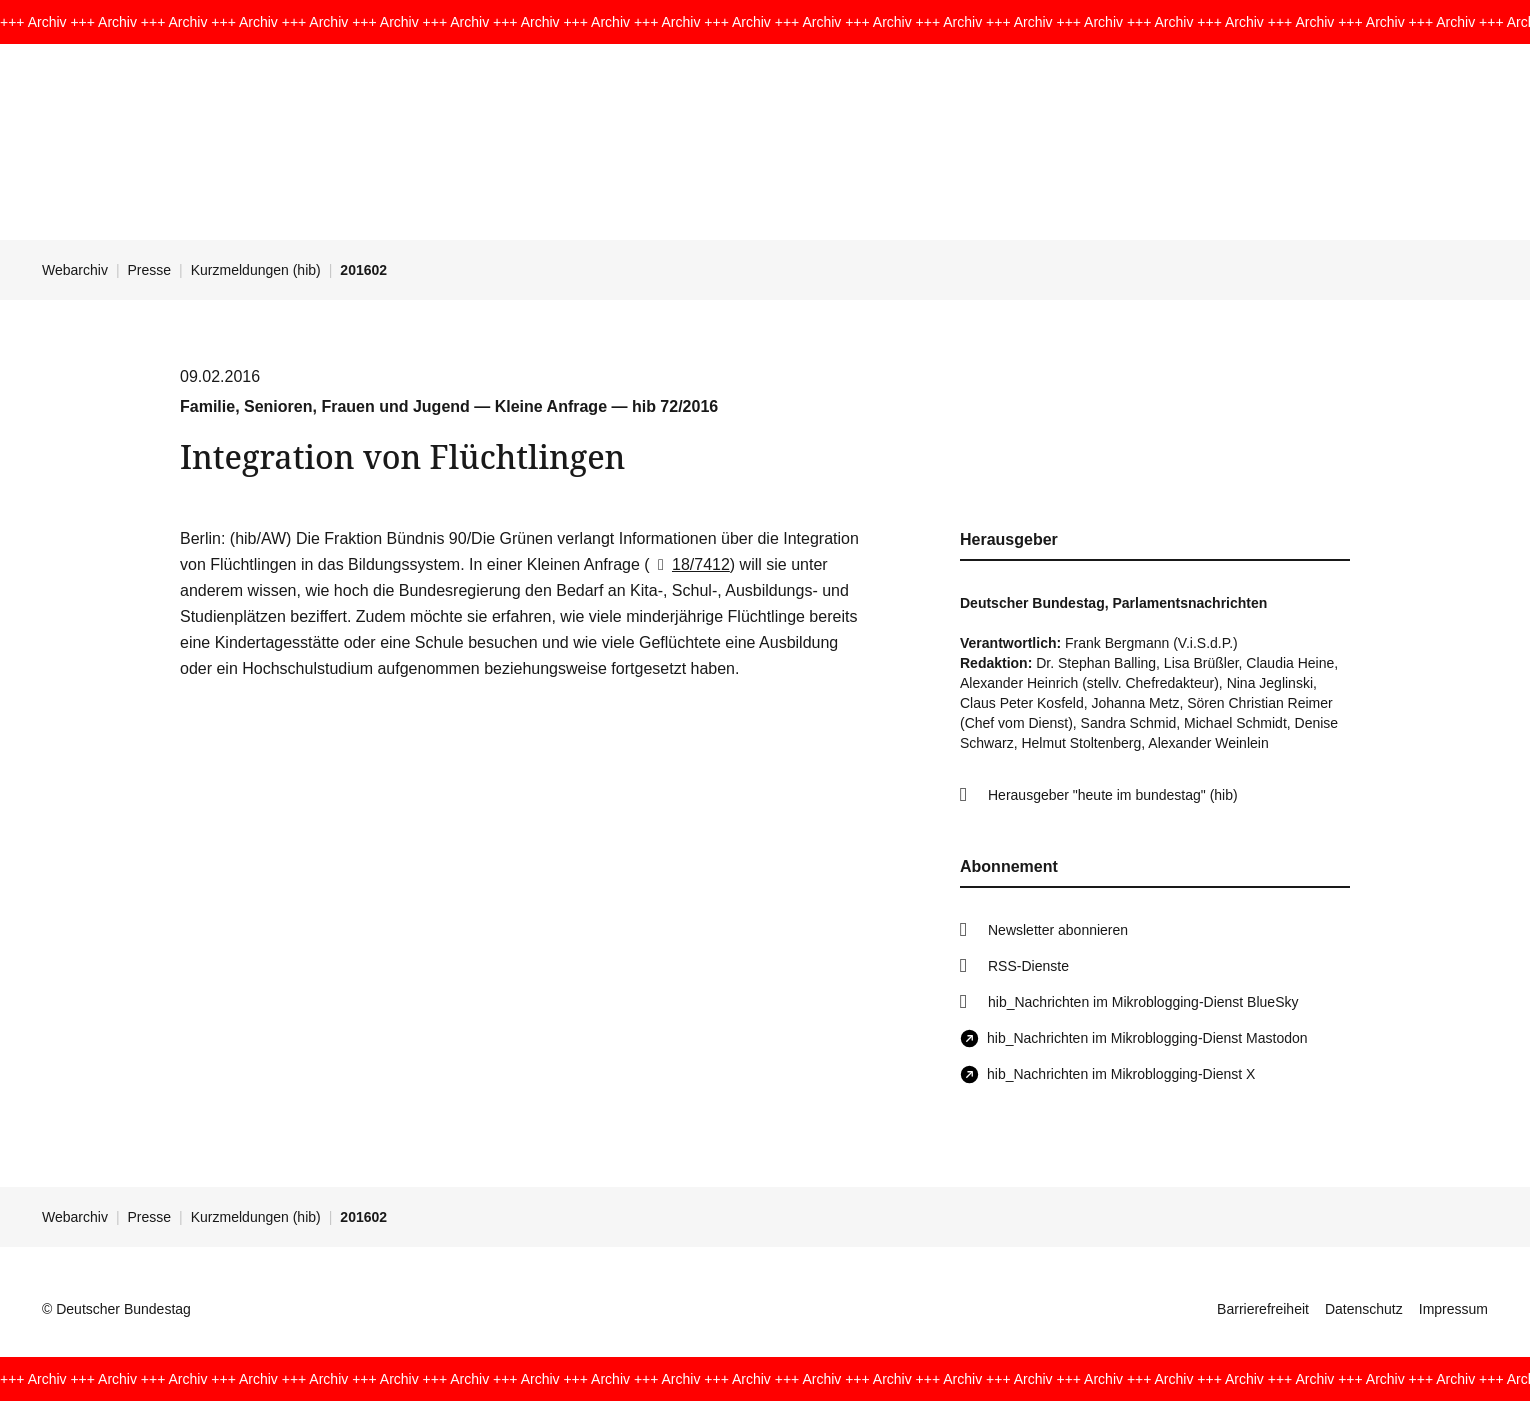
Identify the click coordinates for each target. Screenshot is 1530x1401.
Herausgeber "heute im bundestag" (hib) (1113, 795)
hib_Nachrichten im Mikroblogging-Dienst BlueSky (1143, 1002)
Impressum (1453, 1309)
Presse (150, 270)
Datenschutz (1364, 1309)
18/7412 (690, 564)
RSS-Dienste (1028, 966)
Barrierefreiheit (1263, 1309)
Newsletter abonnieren (1058, 930)
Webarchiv (75, 270)
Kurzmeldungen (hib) (256, 270)
